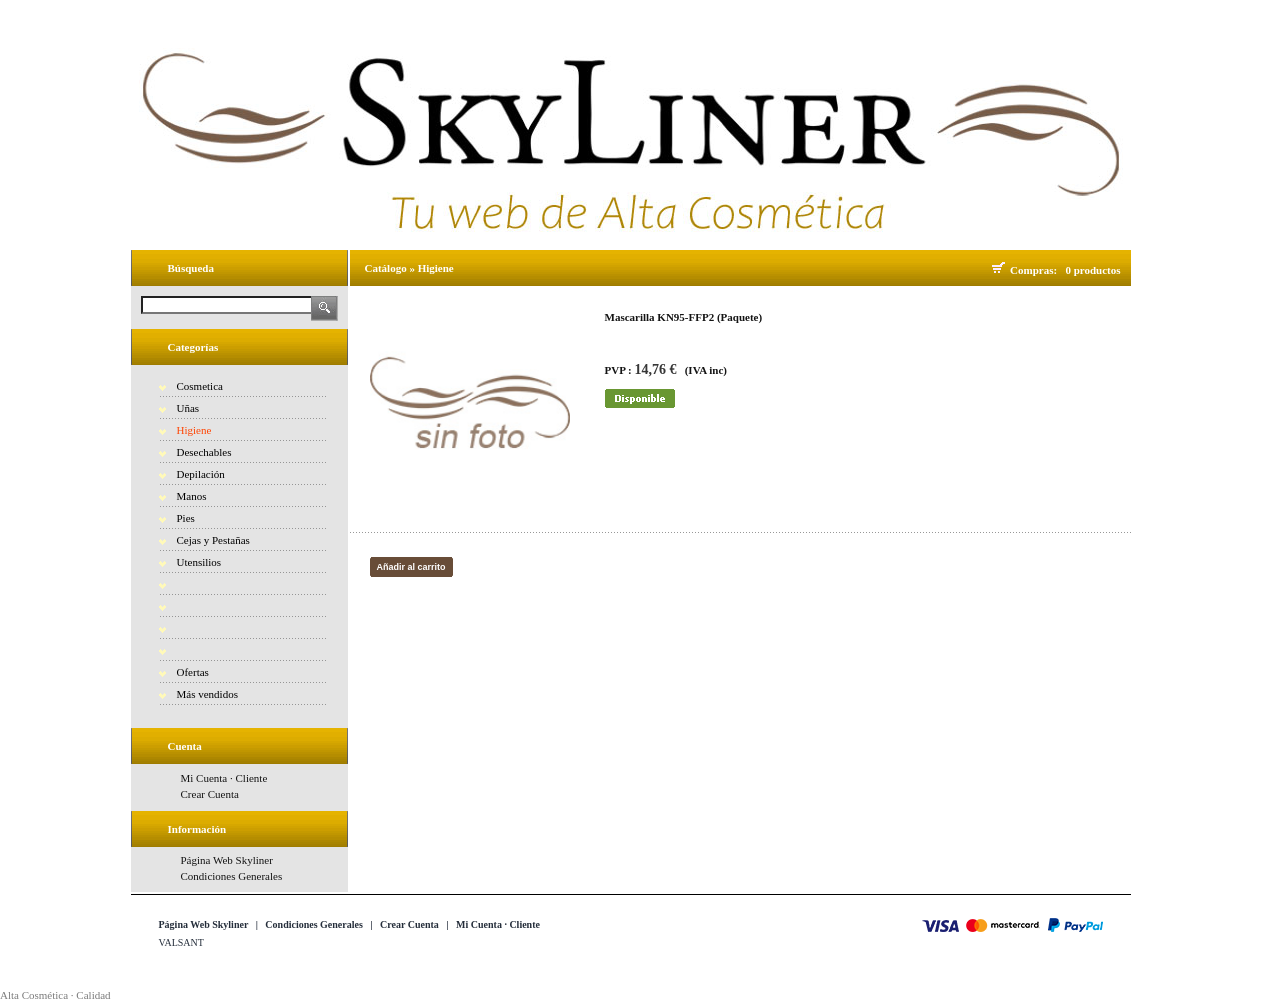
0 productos (1092, 270)
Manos (192, 496)
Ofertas (193, 672)
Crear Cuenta (210, 794)
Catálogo (386, 268)
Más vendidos (207, 694)
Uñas (188, 408)
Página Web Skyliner (227, 860)
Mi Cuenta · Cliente (224, 778)
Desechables (204, 452)
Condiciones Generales (232, 876)
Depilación (201, 474)
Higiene (194, 430)
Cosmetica (200, 386)
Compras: (1036, 270)
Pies (186, 518)
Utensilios (199, 562)
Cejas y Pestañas (213, 540)
